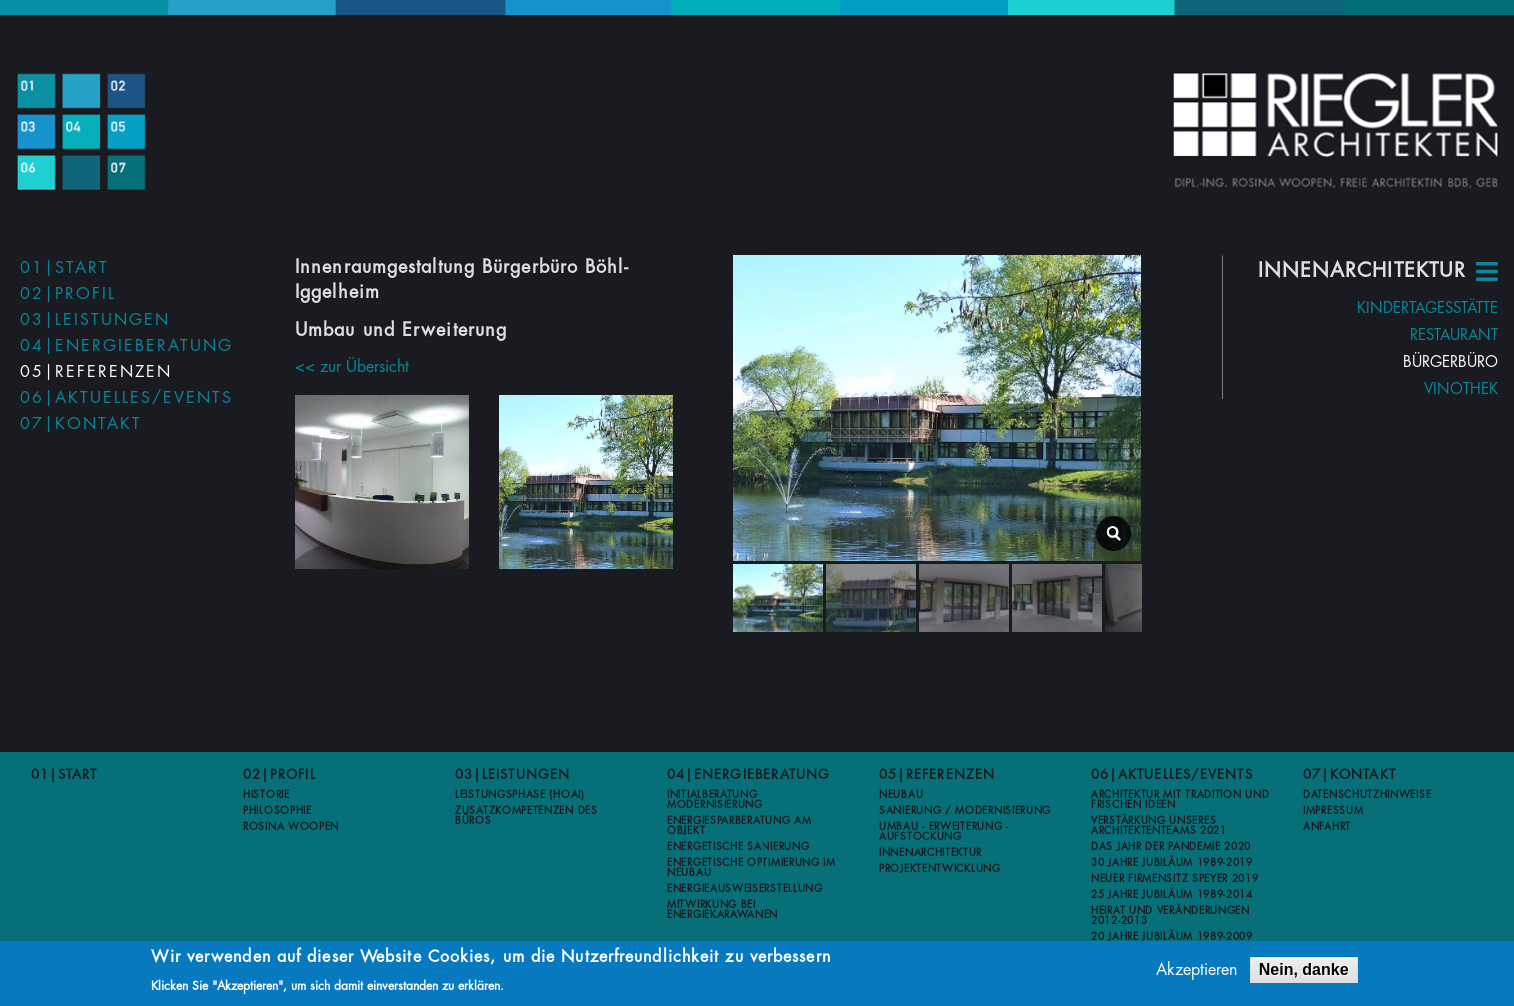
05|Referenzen (96, 372)
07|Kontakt (81, 424)
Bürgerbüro (1418, 362)
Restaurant (1422, 335)
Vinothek (1429, 389)
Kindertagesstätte (1395, 308)
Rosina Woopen (291, 827)
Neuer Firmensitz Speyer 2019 (1175, 879)
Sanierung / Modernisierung (965, 811)
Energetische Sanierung (738, 847)
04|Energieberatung (126, 346)
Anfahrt (1327, 827)
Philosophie (277, 811)
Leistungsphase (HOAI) (520, 795)
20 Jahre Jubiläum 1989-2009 (1172, 937)
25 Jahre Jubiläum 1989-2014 (1172, 895)
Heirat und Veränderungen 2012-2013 (1170, 916)
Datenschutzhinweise (1367, 795)
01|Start (64, 268)
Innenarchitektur (930, 853)
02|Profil (68, 294)
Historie (266, 795)
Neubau (901, 795)
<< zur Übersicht (352, 342)
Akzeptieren (1196, 971)
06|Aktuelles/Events (126, 398)
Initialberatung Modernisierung (715, 800)
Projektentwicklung (940, 869)
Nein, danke (1304, 970)
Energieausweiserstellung (745, 889)
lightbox (1135, 541)
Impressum (1333, 811)
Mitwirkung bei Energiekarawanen (722, 910)
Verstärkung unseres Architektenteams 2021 (1159, 826)
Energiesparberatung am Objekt (739, 826)
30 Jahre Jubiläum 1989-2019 (1172, 863)
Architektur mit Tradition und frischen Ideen (1180, 800)
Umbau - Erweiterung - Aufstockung (944, 832)
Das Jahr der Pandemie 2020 (1171, 847)
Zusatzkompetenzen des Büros (526, 816)
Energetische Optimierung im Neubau (751, 868)
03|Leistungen (95, 320)
